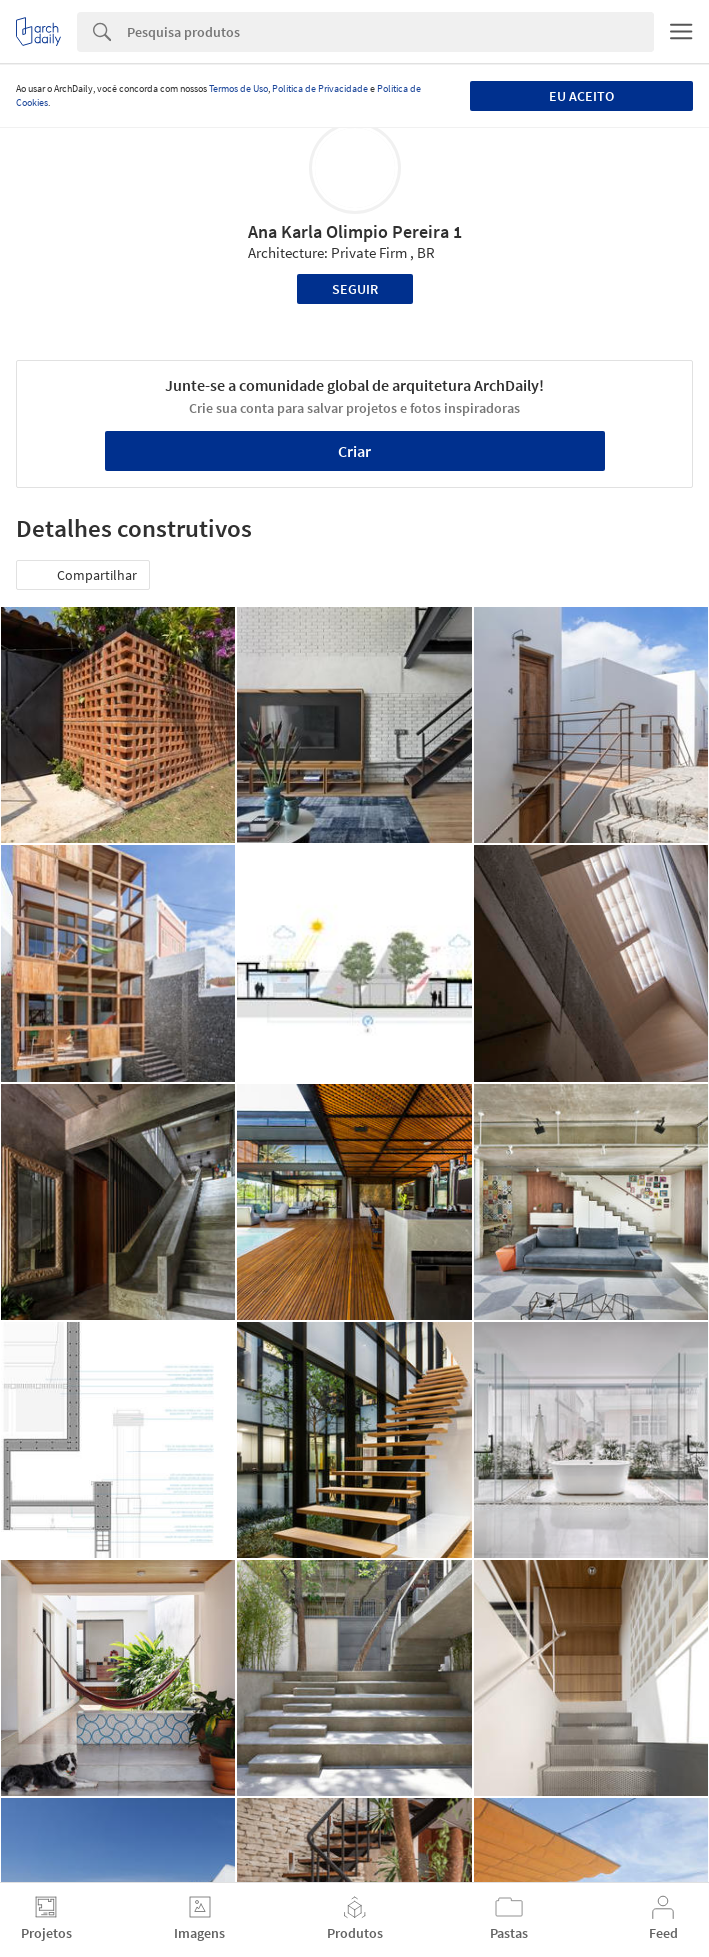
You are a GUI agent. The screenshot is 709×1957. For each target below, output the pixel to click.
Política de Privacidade (320, 88)
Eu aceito (581, 96)
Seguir (355, 289)
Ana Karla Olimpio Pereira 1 (355, 231)
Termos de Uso (238, 88)
